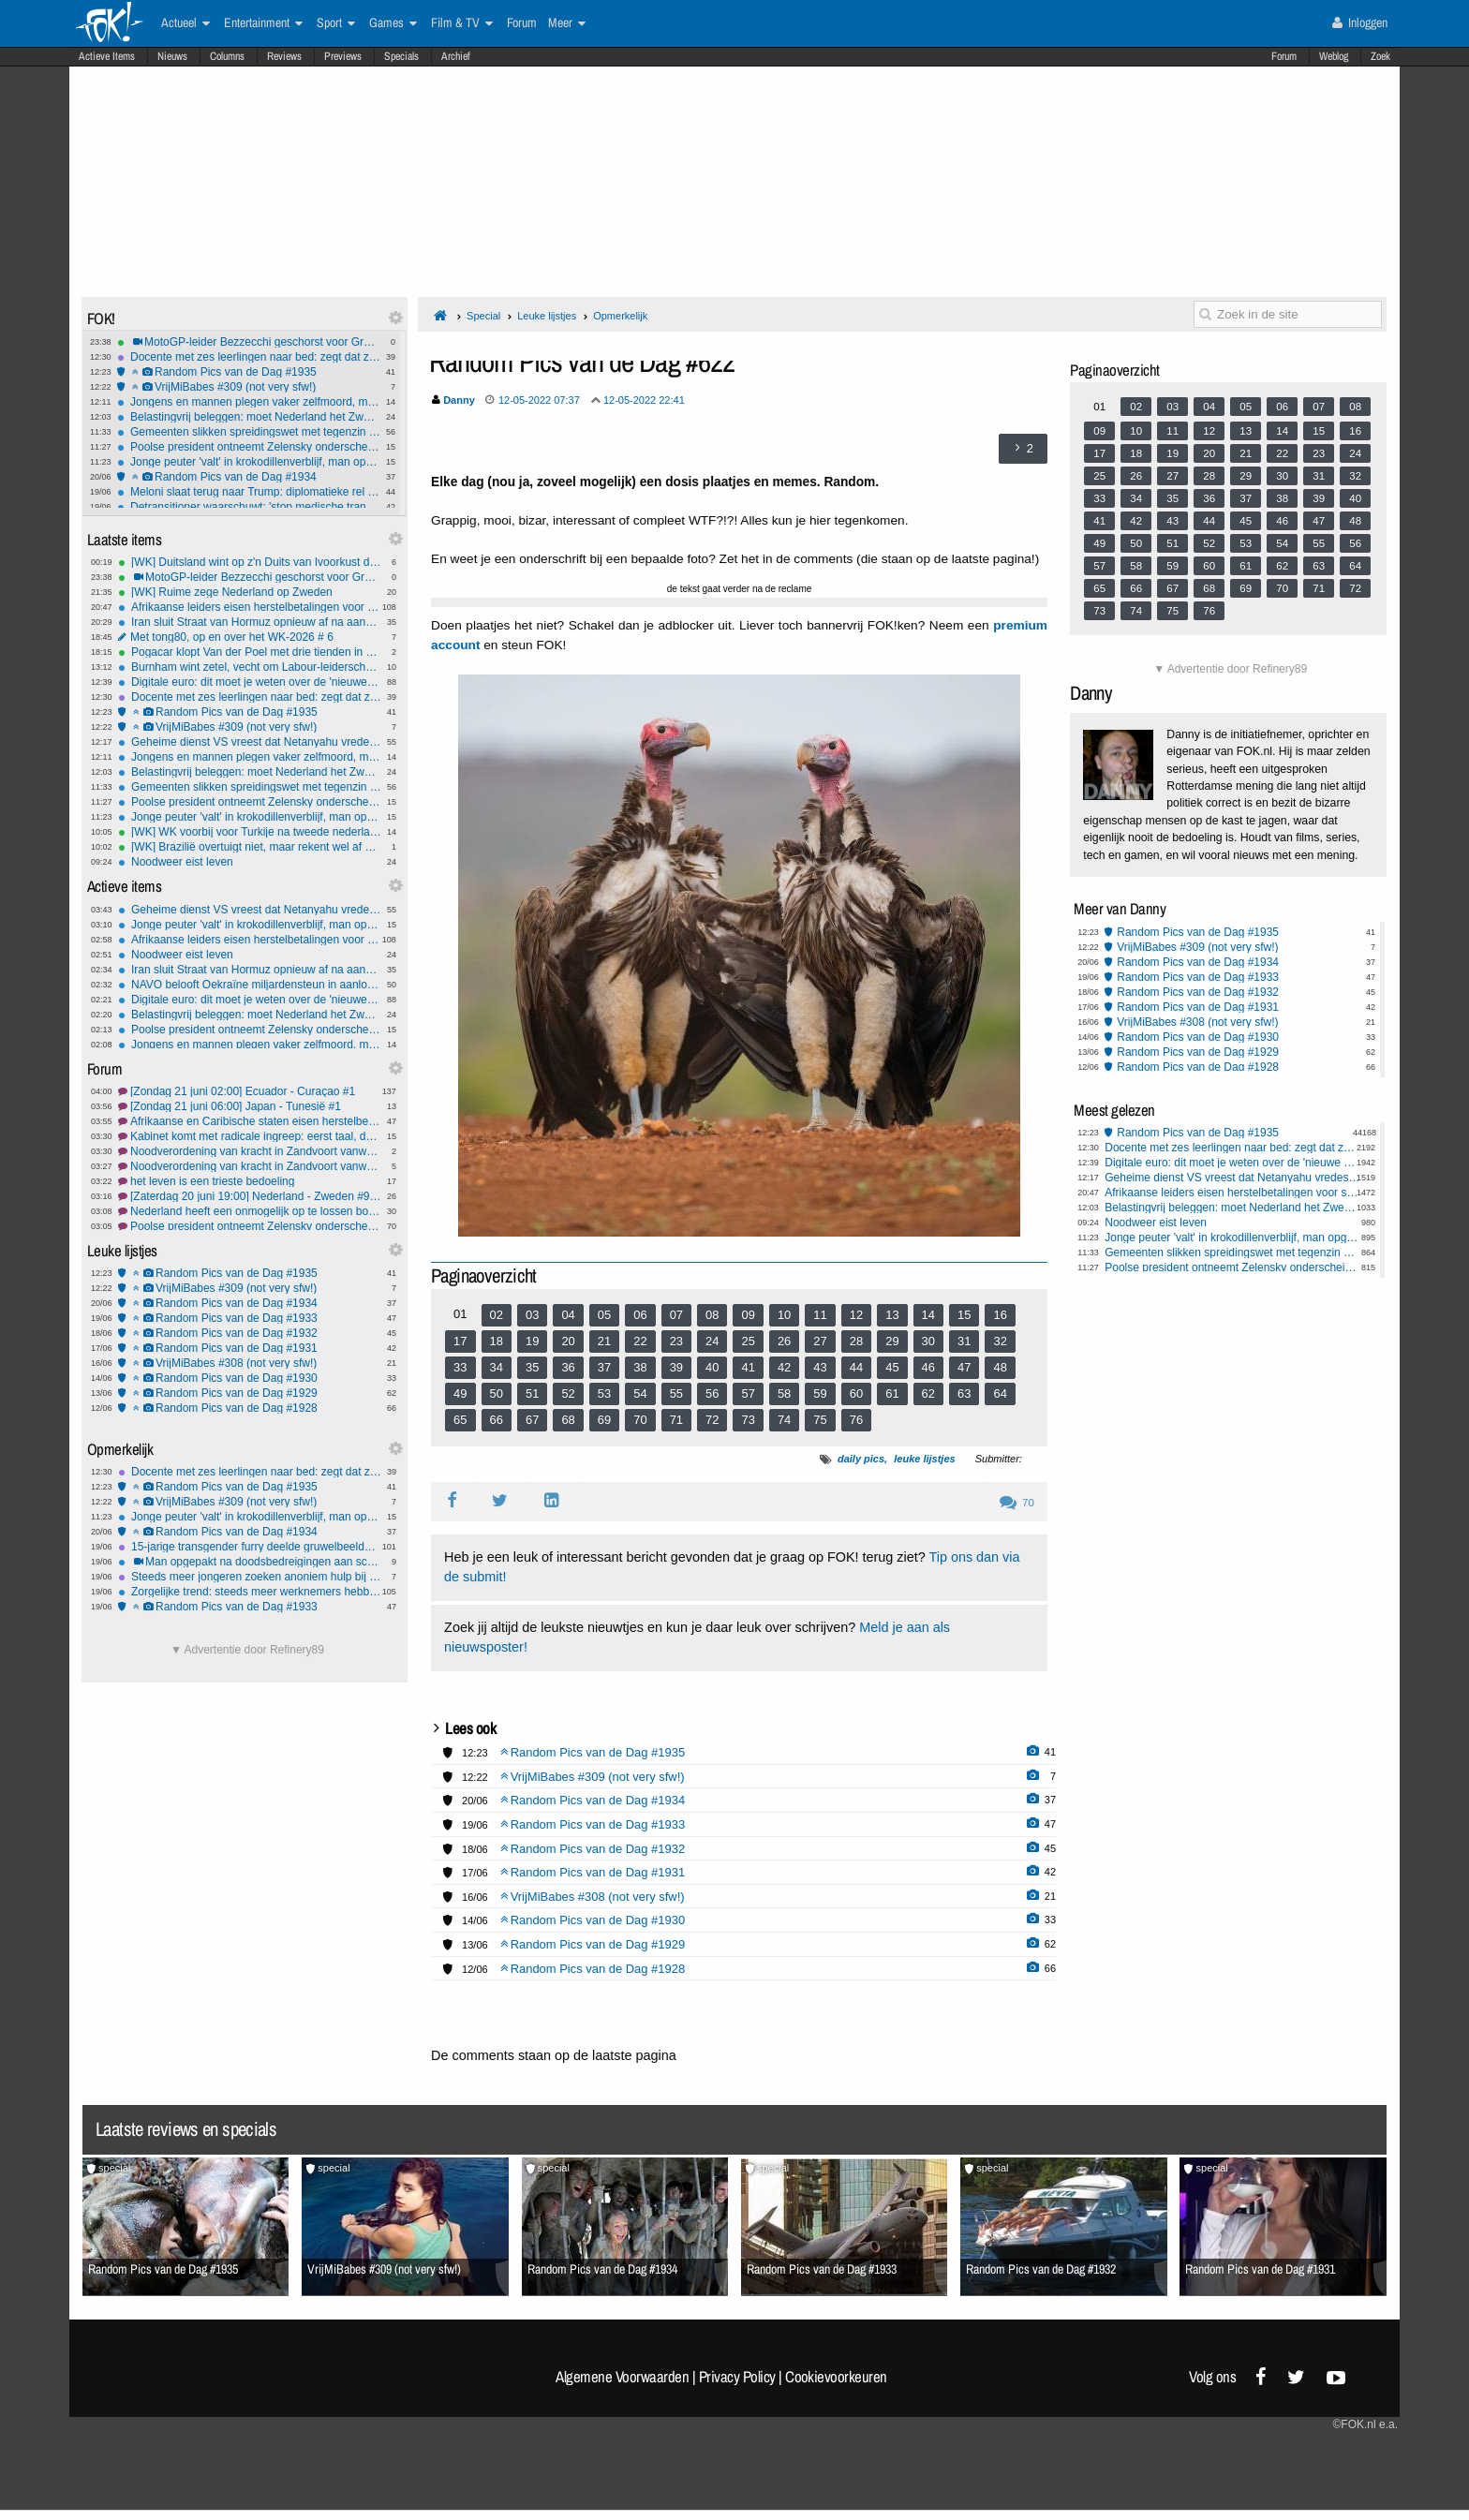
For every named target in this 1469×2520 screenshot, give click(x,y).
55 (676, 1393)
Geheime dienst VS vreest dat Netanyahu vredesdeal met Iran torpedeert (249, 742)
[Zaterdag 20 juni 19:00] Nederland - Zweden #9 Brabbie (249, 1196)
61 (891, 1393)
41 (747, 1367)
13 (891, 1315)
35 (532, 1367)
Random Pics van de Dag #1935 (248, 372)
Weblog (1333, 56)
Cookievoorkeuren (836, 2376)
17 (460, 1341)
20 (567, 1341)
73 (747, 1420)
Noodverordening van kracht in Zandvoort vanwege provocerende (249, 1166)
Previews (343, 56)
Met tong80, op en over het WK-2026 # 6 (249, 637)
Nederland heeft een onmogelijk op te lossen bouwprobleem (249, 1211)
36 (567, 1367)
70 (639, 1420)
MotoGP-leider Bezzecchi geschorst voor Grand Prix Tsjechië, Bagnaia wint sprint (248, 342)
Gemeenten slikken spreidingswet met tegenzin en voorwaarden (248, 431)
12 (856, 1315)
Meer (567, 23)
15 (964, 1315)
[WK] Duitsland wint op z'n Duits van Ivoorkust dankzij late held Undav (249, 562)
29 (891, 1341)
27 (819, 1341)
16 (999, 1315)
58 (784, 1393)
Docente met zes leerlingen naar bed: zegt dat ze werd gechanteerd (248, 357)
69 (604, 1420)
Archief (455, 56)
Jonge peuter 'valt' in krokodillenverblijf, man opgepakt (248, 461)
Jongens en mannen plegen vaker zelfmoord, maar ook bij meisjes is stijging (248, 402)
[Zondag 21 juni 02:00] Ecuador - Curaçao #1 (249, 1091)
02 (496, 1315)
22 (639, 1341)
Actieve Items (107, 56)
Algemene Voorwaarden (622, 2376)
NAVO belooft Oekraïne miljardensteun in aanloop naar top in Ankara (249, 984)
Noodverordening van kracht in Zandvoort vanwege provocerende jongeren (249, 1151)
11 (819, 1315)
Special (483, 315)
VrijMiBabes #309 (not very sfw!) (248, 387)
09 (747, 1315)
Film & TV (462, 23)
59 (819, 1393)
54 (639, 1393)
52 (567, 1393)
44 (856, 1367)
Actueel (185, 23)
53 (604, 1393)
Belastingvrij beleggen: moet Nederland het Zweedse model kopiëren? (248, 416)
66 (496, 1420)
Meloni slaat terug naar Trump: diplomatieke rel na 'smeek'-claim (248, 491)
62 (928, 1393)
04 (567, 1315)
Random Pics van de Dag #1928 (249, 1408)
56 (712, 1393)
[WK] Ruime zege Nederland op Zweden (249, 592)
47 (964, 1367)
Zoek (1380, 56)
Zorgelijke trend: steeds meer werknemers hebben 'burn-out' (249, 1591)
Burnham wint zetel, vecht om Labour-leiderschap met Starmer (249, 667)
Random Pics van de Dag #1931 (249, 1348)
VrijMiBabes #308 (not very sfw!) (249, 1363)
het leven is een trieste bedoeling (249, 1181)
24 (712, 1341)
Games (393, 23)
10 (784, 1315)
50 (496, 1393)
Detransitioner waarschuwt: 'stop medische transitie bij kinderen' (248, 506)
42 (784, 1367)
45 (891, 1367)
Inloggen (1359, 22)
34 (496, 1367)
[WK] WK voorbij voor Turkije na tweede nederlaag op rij (249, 832)
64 (999, 1393)
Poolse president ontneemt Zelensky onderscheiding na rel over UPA (249, 1226)
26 (784, 1341)
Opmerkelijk (620, 315)
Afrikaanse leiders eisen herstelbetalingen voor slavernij (249, 607)
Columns (227, 56)
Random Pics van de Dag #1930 (249, 1378)
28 (856, 1341)
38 (639, 1367)
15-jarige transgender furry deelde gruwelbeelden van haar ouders (249, 1546)
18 (496, 1341)
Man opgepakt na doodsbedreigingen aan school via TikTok (249, 1561)
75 (819, 1420)
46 (928, 1367)
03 (532, 1315)
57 (747, 1393)
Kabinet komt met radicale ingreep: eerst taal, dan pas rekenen (249, 1136)
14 (928, 1315)
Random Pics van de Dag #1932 (249, 1333)
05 (604, 1315)
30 (928, 1341)
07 (676, 1315)
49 (460, 1393)
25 (747, 1341)
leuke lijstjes (924, 1458)
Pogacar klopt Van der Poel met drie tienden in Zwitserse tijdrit (249, 652)
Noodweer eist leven (249, 861)
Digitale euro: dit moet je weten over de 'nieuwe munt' (249, 682)
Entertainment (263, 23)
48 (999, 1367)
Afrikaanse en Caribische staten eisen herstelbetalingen (249, 1121)
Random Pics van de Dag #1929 (249, 1393)
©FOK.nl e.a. (1365, 2424)
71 (676, 1420)
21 (604, 1341)
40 (712, 1367)
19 (532, 1341)
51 (532, 1393)
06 (639, 1315)
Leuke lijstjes (546, 315)
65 (460, 1420)
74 (784, 1420)
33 (460, 1367)
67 (532, 1420)
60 (856, 1393)
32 (999, 1341)
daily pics (861, 1458)
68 (567, 1420)
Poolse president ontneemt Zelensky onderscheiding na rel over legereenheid (248, 446)
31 (964, 1341)
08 (712, 1315)
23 (676, 1341)
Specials (401, 56)
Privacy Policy (737, 2376)
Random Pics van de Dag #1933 (249, 1318)
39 (676, 1367)
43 (819, 1367)
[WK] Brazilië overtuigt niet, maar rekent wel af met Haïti (249, 846)
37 (604, 1367)
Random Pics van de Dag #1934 (248, 476)
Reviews (284, 56)
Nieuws (172, 56)
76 (856, 1420)
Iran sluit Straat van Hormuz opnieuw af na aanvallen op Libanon (249, 622)
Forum (1284, 56)
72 (712, 1420)
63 (964, 1393)
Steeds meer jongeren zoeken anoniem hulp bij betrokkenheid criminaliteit (249, 1576)
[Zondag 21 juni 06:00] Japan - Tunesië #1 (249, 1106)
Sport (336, 23)
